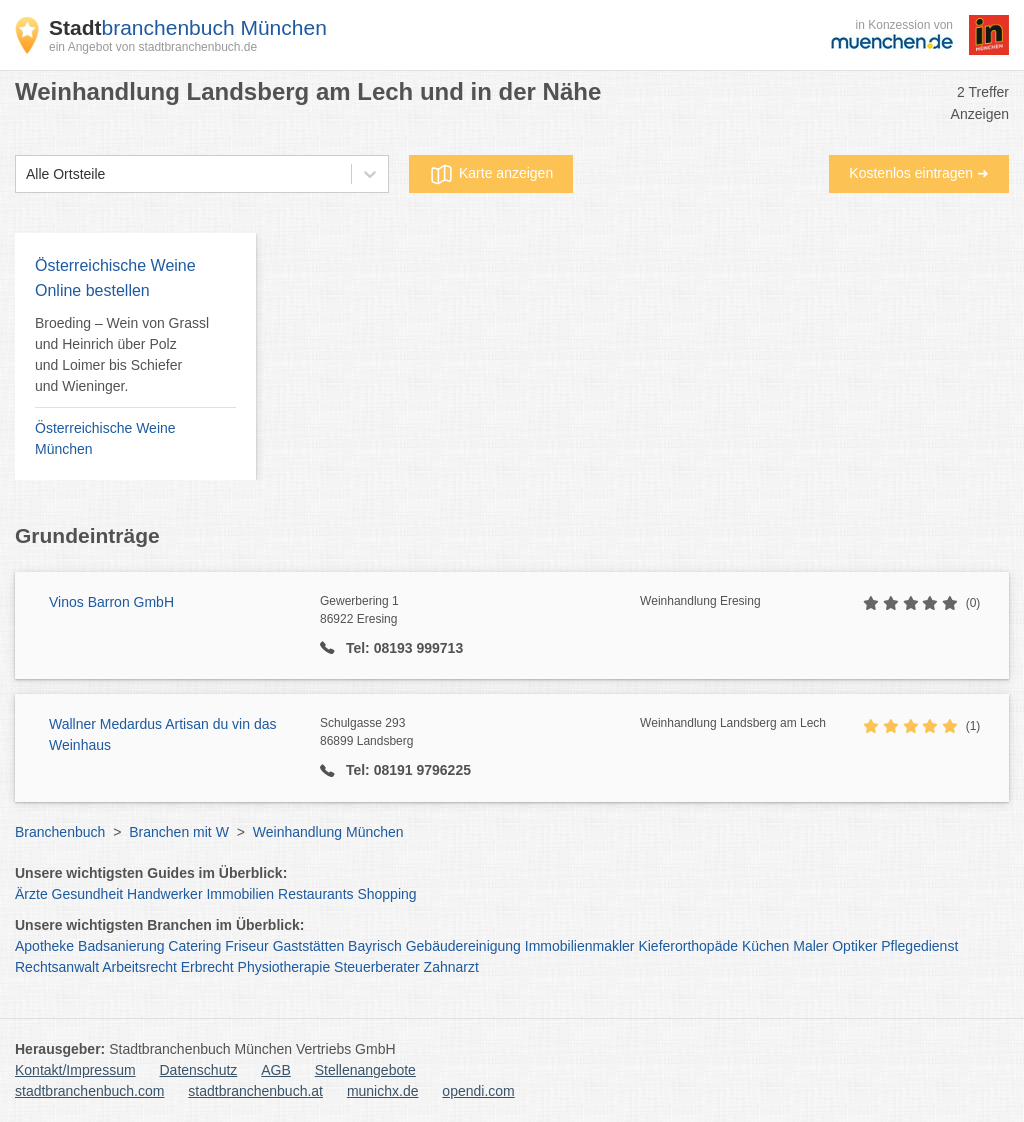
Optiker (854, 946)
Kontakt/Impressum (75, 1070)
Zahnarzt (451, 967)
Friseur (247, 946)
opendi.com (478, 1091)
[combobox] (26, 174)
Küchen (765, 946)
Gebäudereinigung (463, 946)
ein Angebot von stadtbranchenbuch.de (153, 47)
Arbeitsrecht (139, 967)
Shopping (386, 894)
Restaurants (315, 894)
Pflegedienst (919, 946)
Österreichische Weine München (105, 438)
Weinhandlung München (328, 832)
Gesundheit (88, 894)
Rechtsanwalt (57, 967)
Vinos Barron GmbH (111, 602)
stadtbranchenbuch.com (89, 1091)
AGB (276, 1070)
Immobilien (240, 894)
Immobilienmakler (580, 946)
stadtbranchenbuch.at (255, 1091)
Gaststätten (309, 946)
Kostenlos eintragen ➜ (919, 173)
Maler (810, 946)
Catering (194, 946)
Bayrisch (375, 946)
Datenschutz (199, 1070)
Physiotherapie (284, 967)
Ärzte (31, 894)
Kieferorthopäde (688, 946)
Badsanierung (121, 946)
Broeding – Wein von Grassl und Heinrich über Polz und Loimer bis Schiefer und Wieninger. (122, 354)
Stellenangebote (365, 1070)
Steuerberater (377, 967)
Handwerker (164, 894)
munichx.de (383, 1091)
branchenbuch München (188, 27)
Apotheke (44, 946)
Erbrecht (207, 967)
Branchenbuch (60, 832)
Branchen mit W (179, 832)
